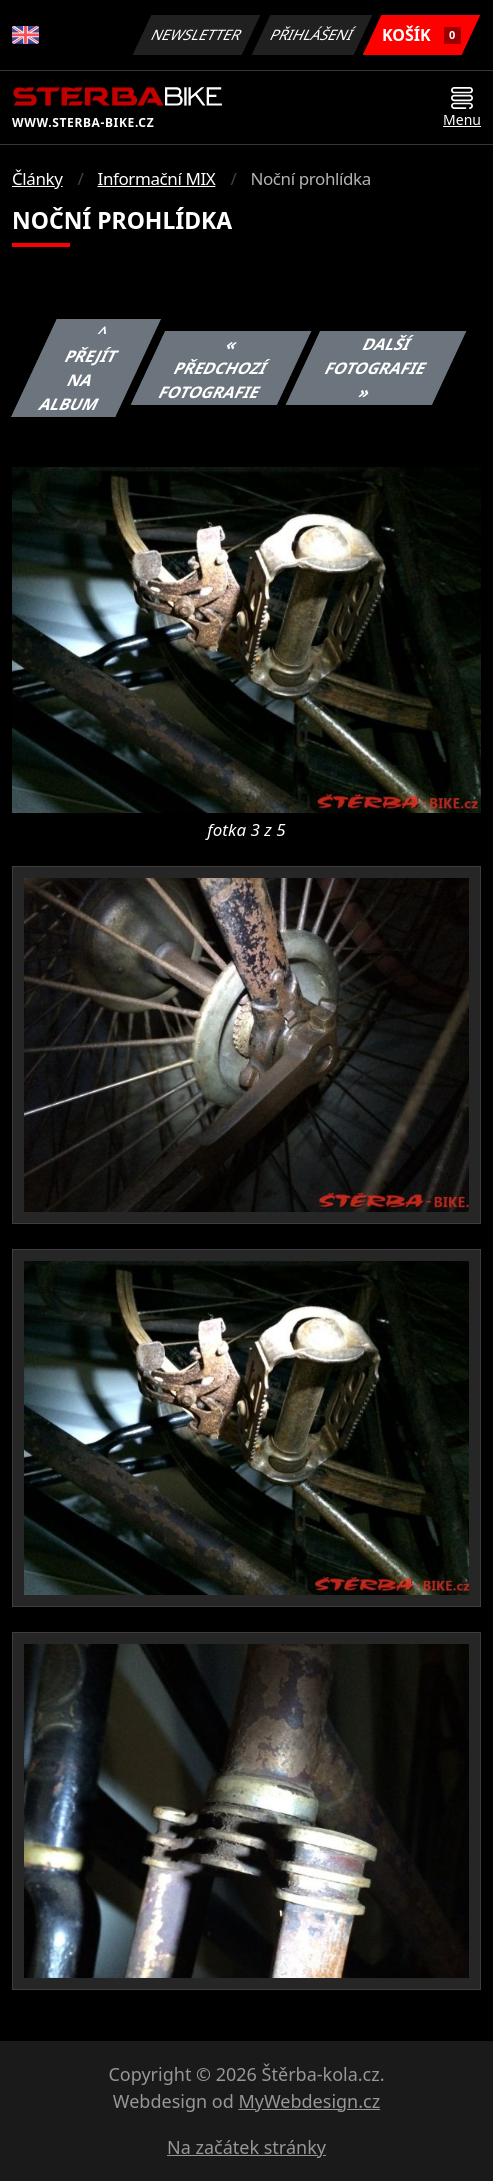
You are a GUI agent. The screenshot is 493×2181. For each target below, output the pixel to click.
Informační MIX (157, 178)
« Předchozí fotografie (212, 368)
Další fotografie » (376, 368)
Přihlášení (311, 34)
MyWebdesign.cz (309, 2101)
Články (37, 178)
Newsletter (196, 34)
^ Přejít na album (78, 368)
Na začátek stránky (246, 2147)
